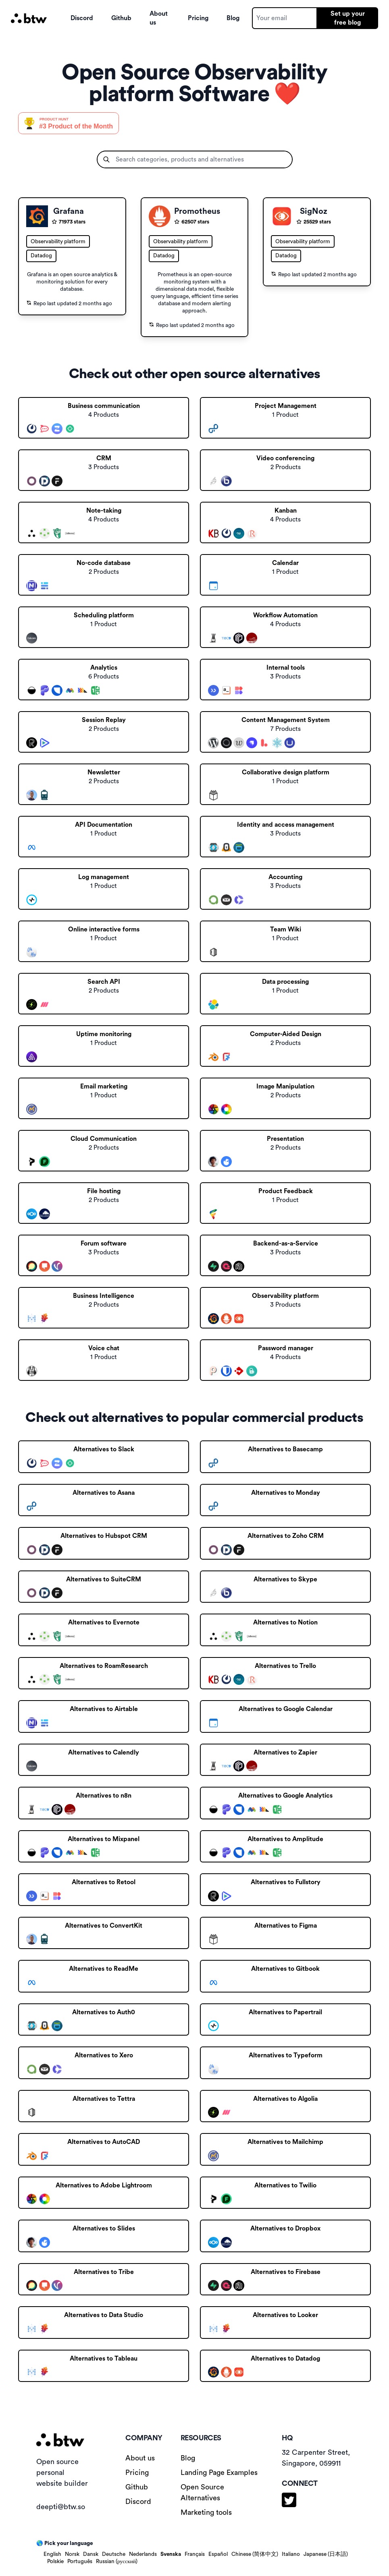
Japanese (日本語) (326, 2554)
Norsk (72, 2554)
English (52, 2554)
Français (195, 2554)
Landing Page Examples (219, 2472)
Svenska (170, 2554)
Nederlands (143, 2554)
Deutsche (113, 2554)
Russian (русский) (116, 2561)
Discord (82, 18)
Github (121, 18)
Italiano (291, 2554)
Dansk (90, 2554)
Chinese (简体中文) (254, 2554)
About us (159, 18)
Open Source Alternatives (202, 2492)
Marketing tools (206, 2512)
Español (218, 2554)
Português (79, 2561)
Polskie (55, 2561)
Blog (233, 18)
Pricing (198, 18)
